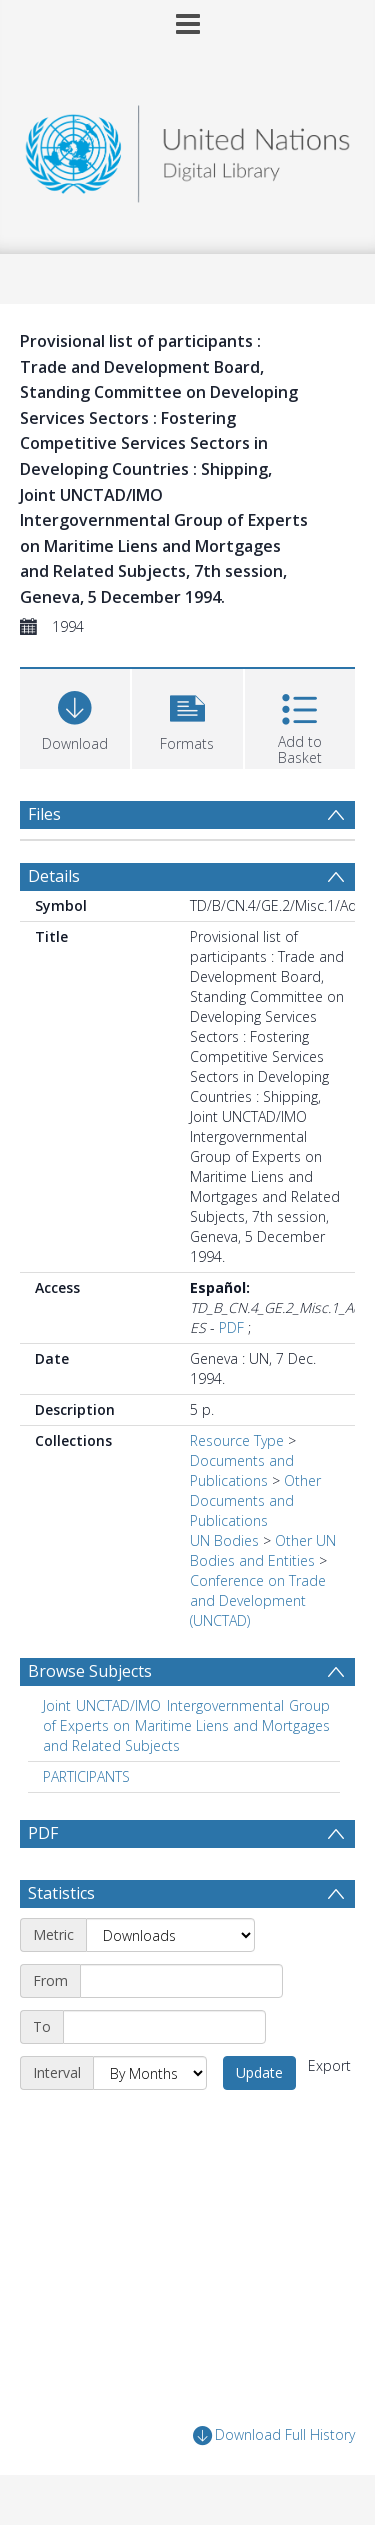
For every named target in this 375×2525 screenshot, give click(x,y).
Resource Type (237, 1440)
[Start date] (181, 1981)
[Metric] (170, 1935)
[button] (187, 716)
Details (54, 876)
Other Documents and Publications (255, 1500)
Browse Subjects (90, 1671)
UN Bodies (224, 1540)
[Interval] (150, 2073)
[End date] (164, 2027)
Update (259, 2072)
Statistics (61, 1893)
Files (44, 814)
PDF (231, 1327)
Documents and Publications (242, 1470)
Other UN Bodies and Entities (263, 1550)
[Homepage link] (188, 148)
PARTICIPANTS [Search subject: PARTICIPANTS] (86, 1776)
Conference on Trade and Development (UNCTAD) (258, 1600)
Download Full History (274, 2435)
